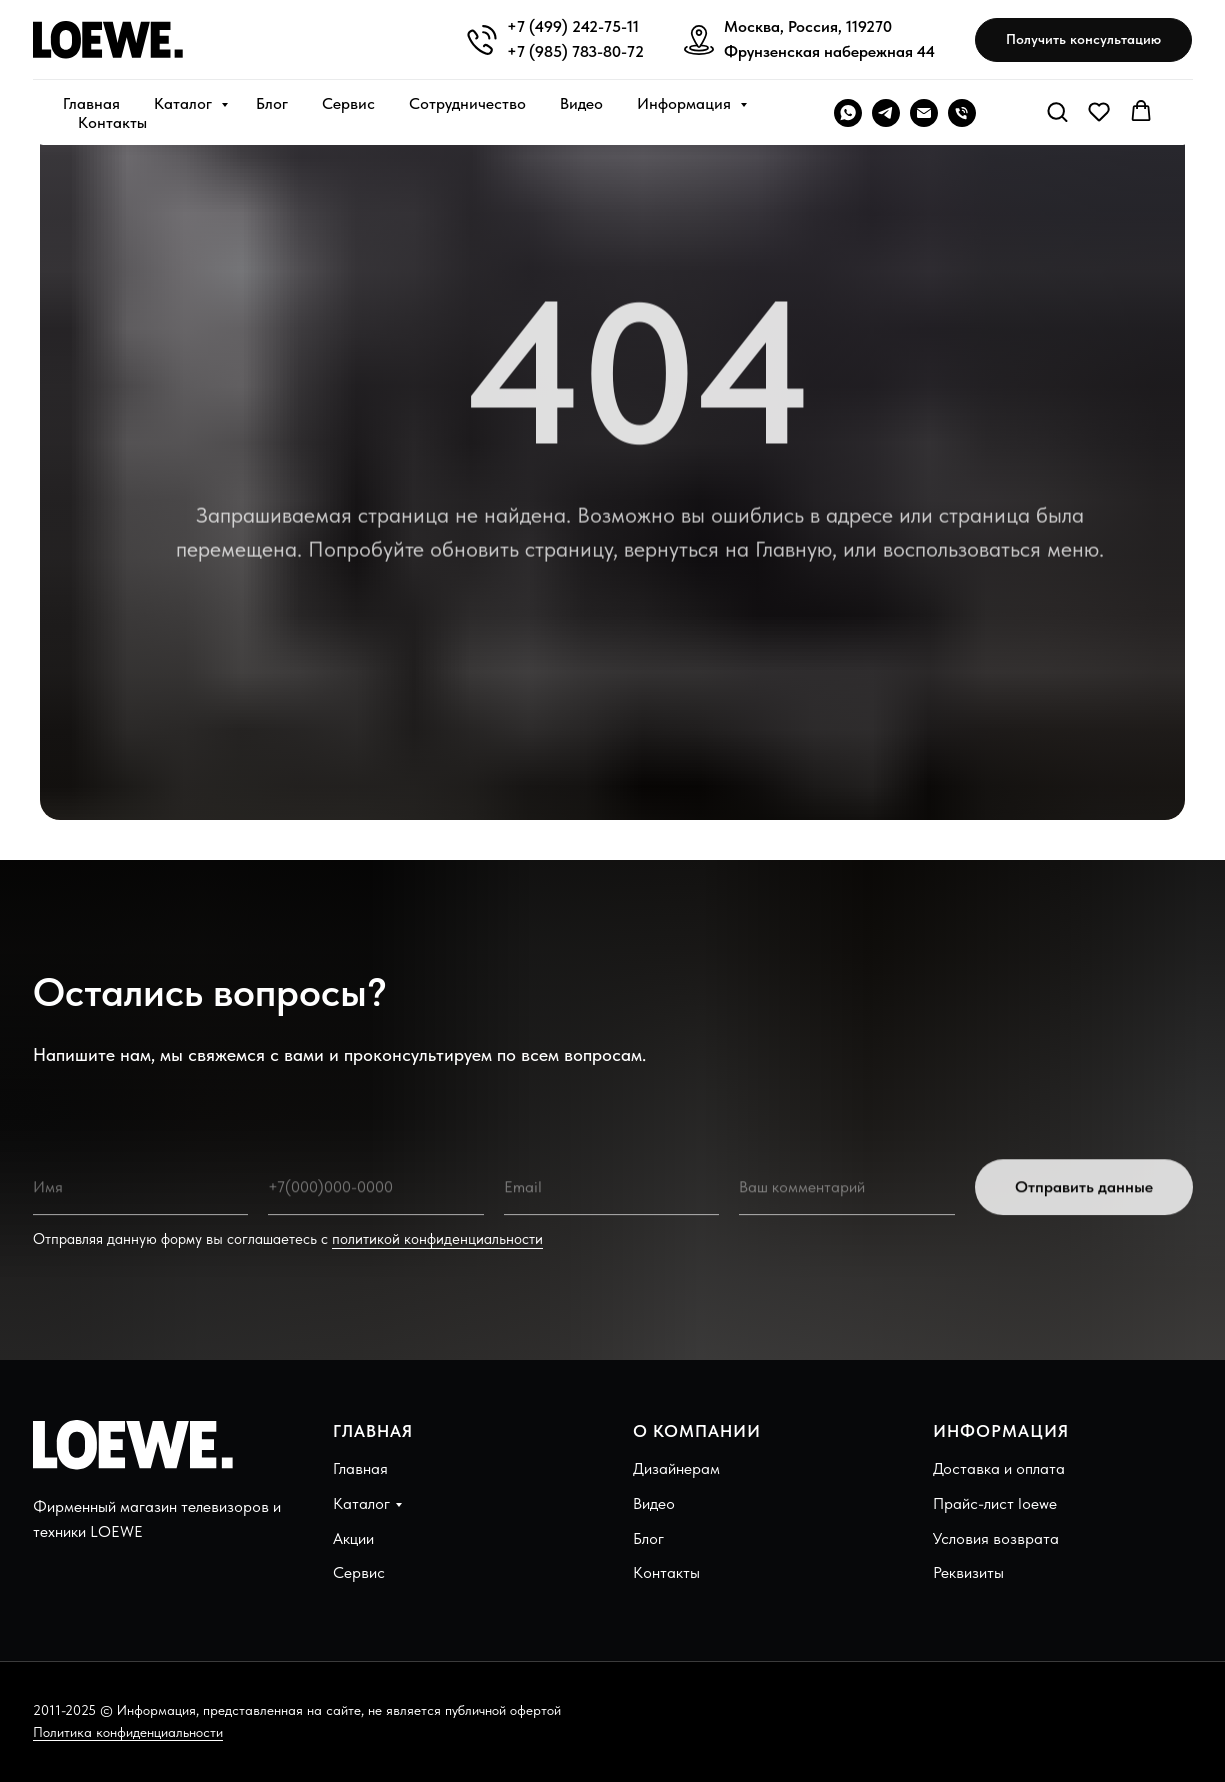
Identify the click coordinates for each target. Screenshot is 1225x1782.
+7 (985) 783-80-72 (575, 51)
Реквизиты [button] (968, 1572)
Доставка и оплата (999, 1468)
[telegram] (886, 113)
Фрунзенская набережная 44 (829, 51)
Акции (353, 1538)
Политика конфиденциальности (128, 1732)
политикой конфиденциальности (437, 1239)
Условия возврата (996, 1538)
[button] (1083, 40)
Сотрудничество (467, 103)
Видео (581, 103)
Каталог (185, 103)
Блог (272, 103)
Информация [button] (686, 103)
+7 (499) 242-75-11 (573, 26)
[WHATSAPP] (848, 113)
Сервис (348, 103)
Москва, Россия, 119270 (808, 26)
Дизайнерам (676, 1468)
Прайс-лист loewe (995, 1503)
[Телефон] (962, 113)
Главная (91, 103)
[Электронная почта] (924, 113)
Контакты (112, 122)
